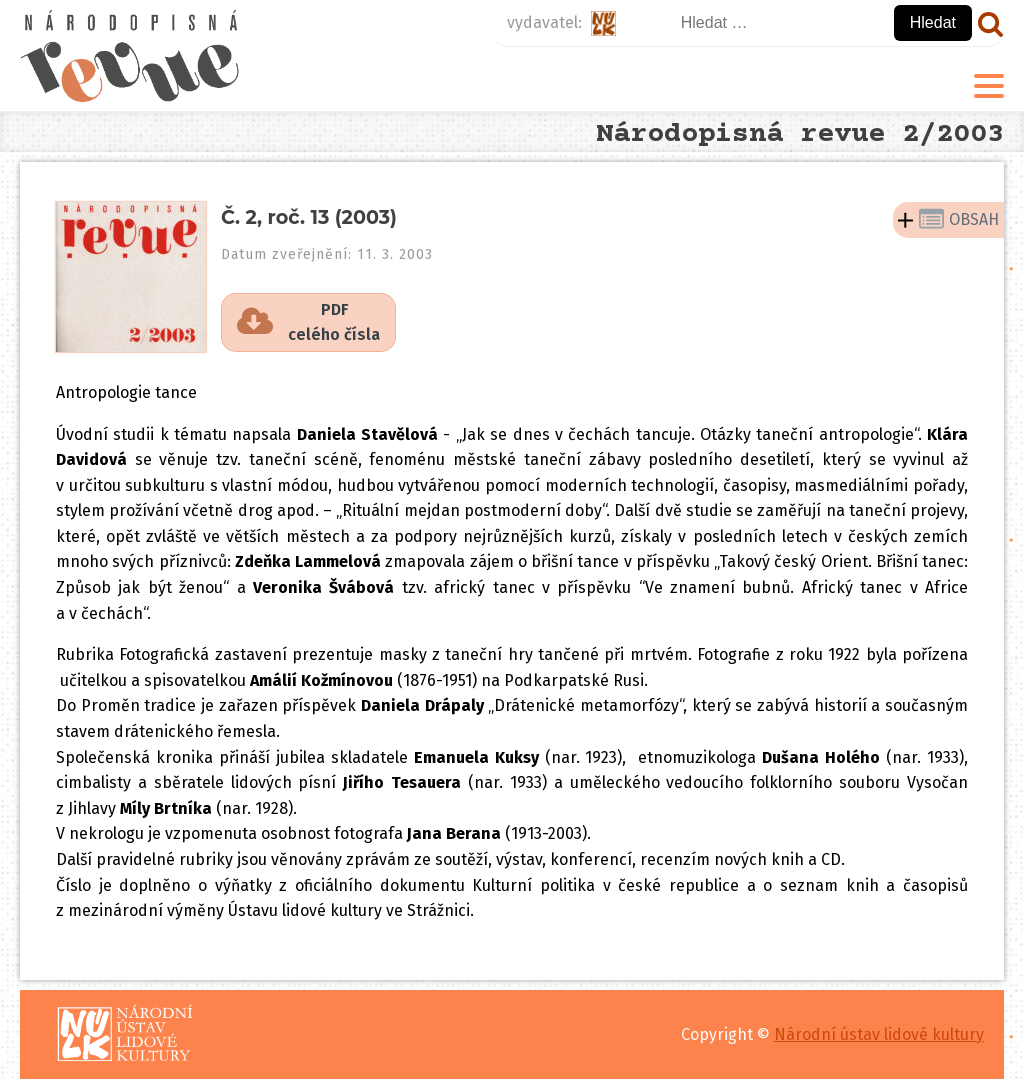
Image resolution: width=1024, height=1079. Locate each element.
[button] (308, 322)
